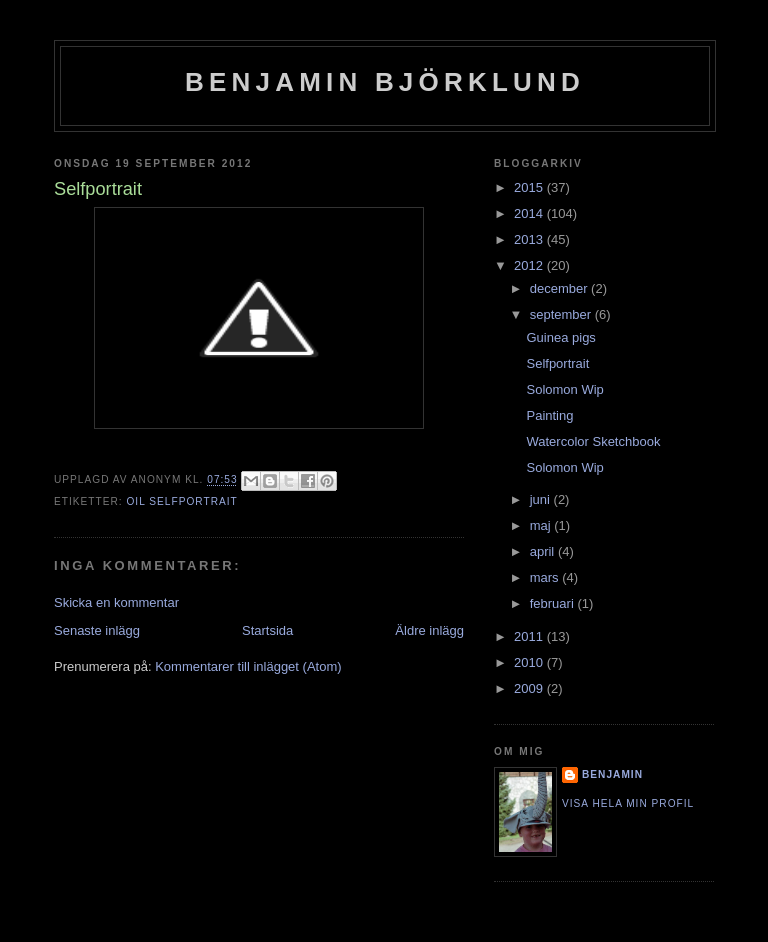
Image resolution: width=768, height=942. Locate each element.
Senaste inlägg (97, 630)
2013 (530, 239)
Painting (549, 415)
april (544, 551)
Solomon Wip (564, 389)
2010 (530, 662)
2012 (530, 265)
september (562, 314)
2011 (530, 636)
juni (542, 499)
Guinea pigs (560, 337)
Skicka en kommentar (116, 602)
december (560, 288)
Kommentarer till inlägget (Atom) (248, 666)
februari (554, 603)
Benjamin (612, 774)
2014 (530, 213)
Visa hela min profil (628, 803)
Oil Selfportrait (181, 501)
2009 (530, 688)
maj (542, 525)
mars (546, 577)
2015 (530, 187)
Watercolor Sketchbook (593, 441)
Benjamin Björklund (385, 82)
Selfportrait (557, 363)
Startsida (267, 630)
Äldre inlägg (429, 630)
